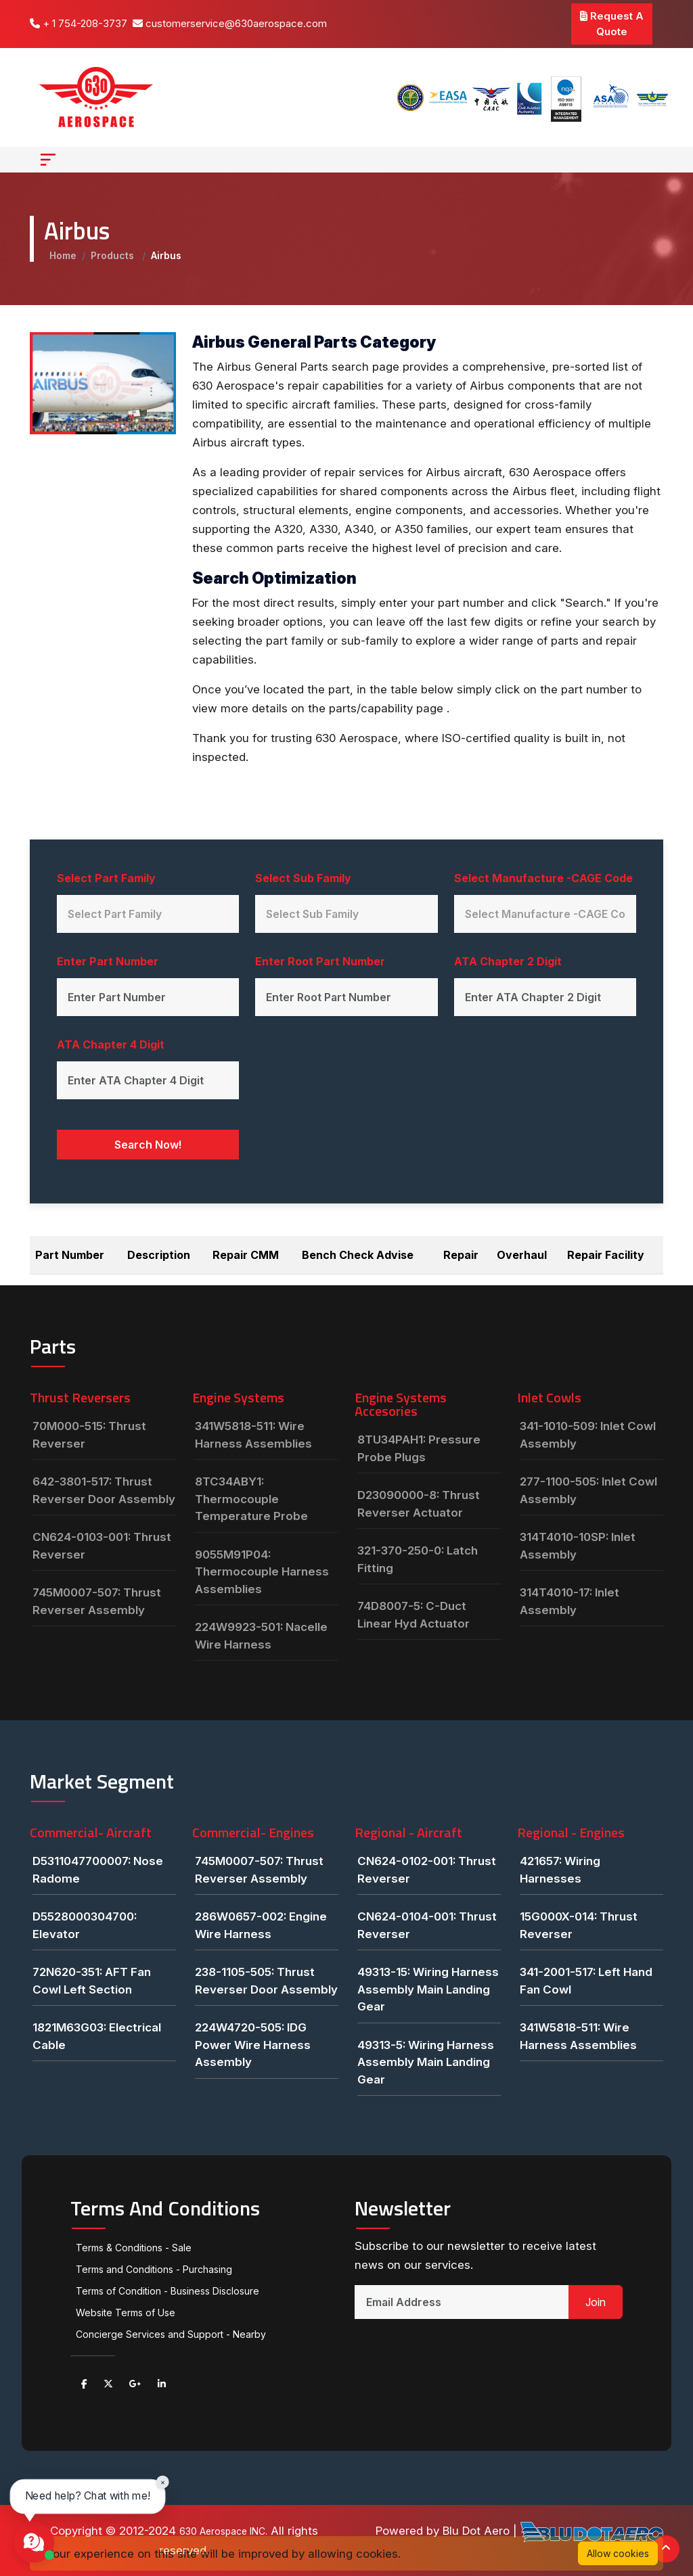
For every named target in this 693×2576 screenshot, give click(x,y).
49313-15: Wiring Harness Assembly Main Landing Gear (428, 1989)
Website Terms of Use (125, 2312)
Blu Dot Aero (478, 2530)
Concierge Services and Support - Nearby (171, 2334)
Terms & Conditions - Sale (134, 2247)
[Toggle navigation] (48, 159)
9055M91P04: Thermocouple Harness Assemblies (262, 1572)
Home (62, 255)
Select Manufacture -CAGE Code (543, 878)
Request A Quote (612, 23)
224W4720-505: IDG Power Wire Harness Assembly (253, 2045)
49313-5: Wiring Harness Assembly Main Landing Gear (425, 2062)
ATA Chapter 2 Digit (508, 961)
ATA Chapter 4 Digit (110, 1044)
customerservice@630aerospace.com (230, 23)
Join (595, 2302)
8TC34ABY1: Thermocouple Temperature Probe (251, 1499)
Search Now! (147, 1144)
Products (114, 255)
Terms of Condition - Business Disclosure (167, 2291)
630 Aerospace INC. (224, 2531)
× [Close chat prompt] (162, 2481)
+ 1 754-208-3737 (78, 23)
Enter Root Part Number (320, 961)
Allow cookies (618, 2553)
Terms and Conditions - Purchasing (154, 2269)
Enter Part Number (107, 961)
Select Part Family (106, 878)
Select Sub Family (303, 878)
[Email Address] (462, 2302)
